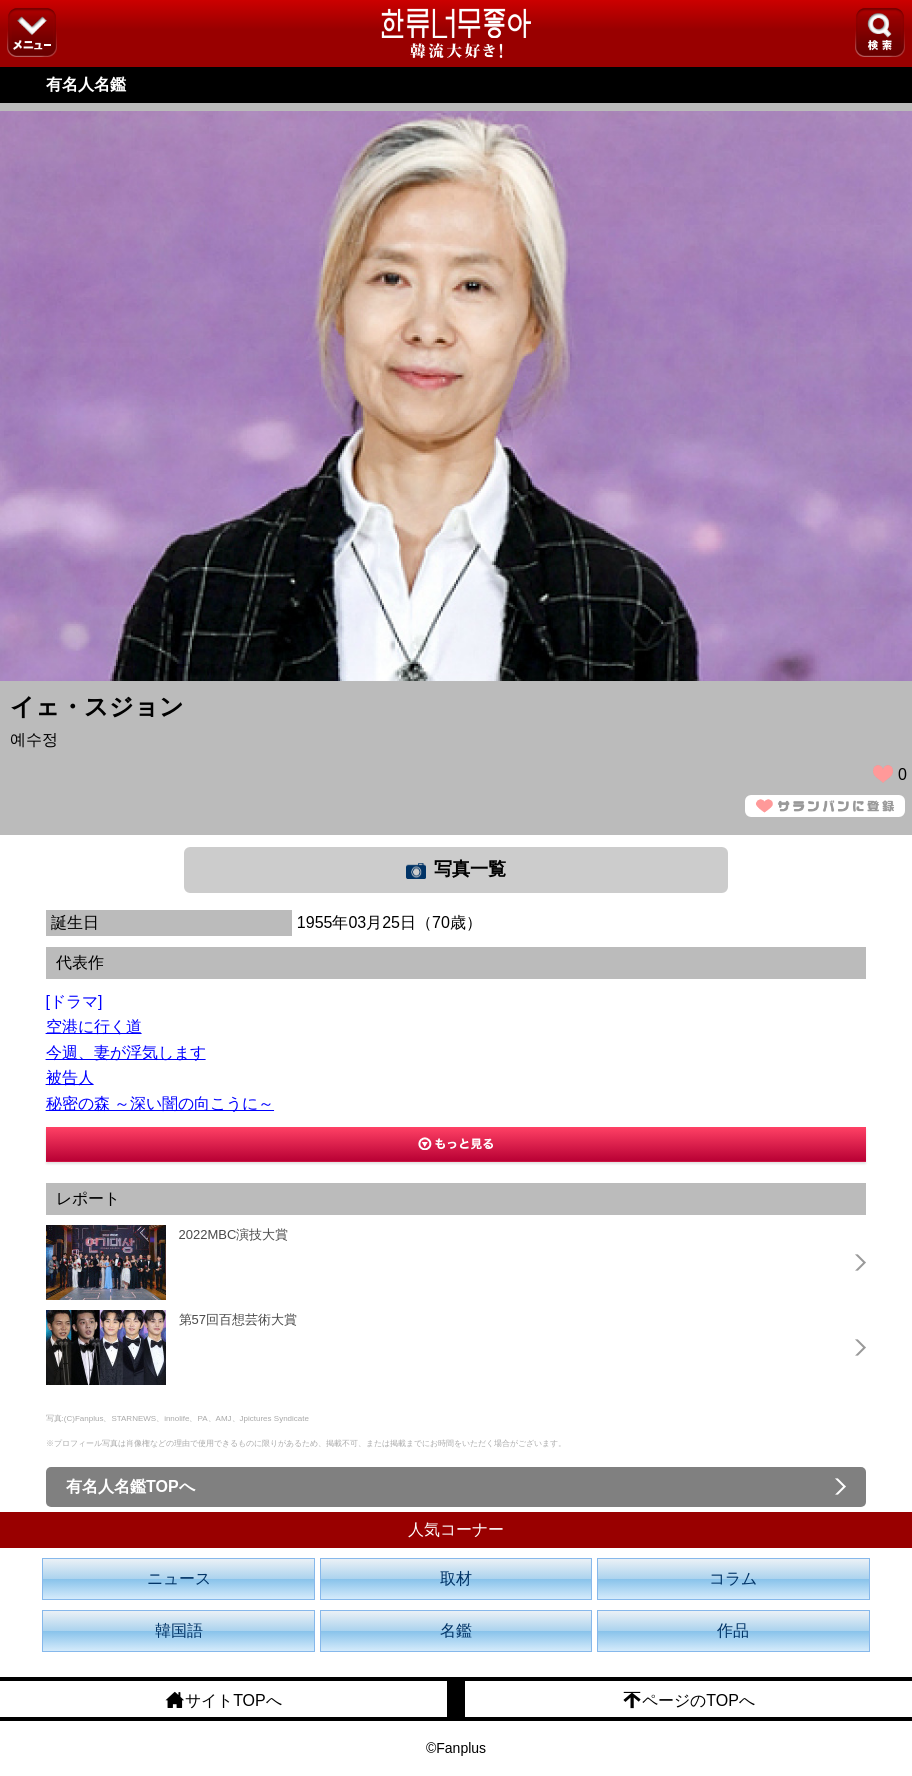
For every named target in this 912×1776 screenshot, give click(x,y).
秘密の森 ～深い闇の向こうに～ (160, 1103)
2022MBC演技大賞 (234, 1234)
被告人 (70, 1077)
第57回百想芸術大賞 (238, 1319)
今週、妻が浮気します (126, 1052)
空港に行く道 (94, 1026)
